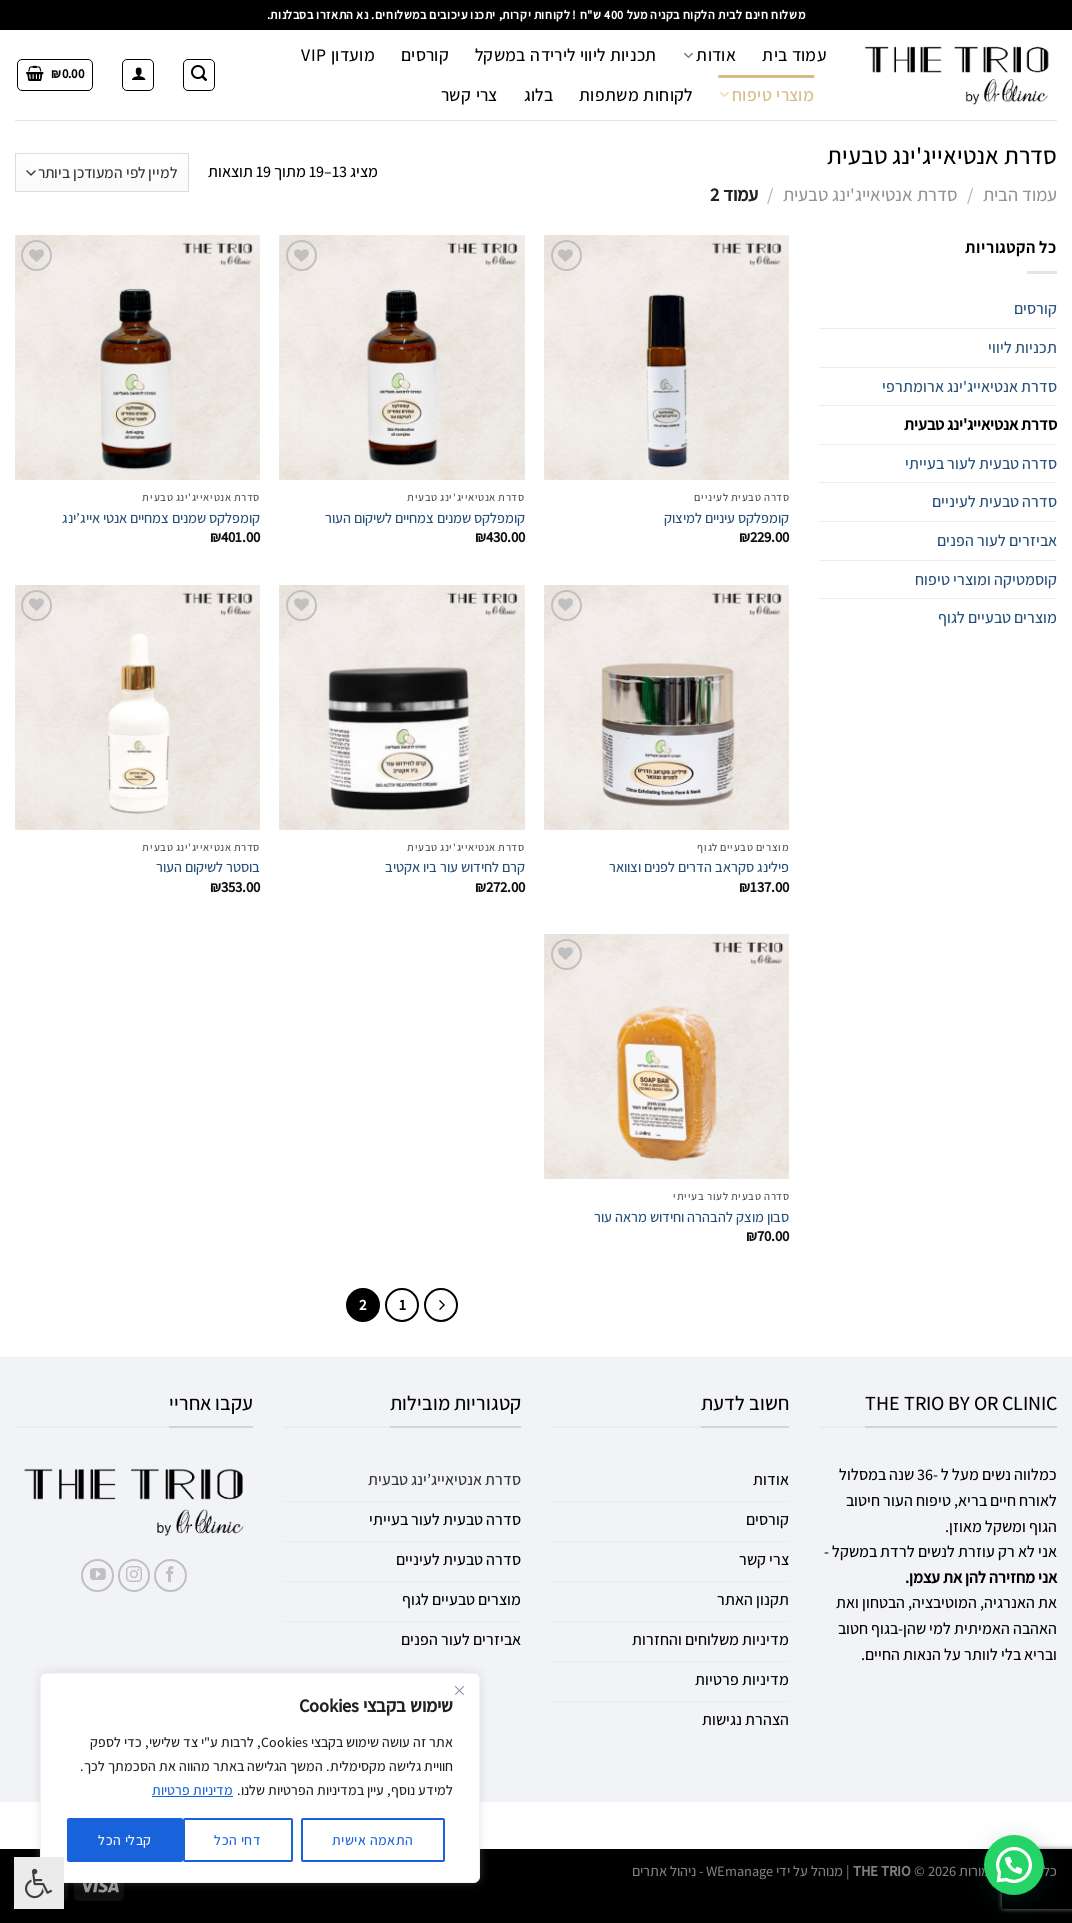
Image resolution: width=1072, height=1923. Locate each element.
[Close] (459, 1690)
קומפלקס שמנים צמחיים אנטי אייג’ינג (161, 518)
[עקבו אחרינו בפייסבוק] (170, 1575)
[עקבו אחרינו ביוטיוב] (97, 1575)
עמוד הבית (1020, 194)
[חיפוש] (199, 75)
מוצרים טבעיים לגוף (997, 617)
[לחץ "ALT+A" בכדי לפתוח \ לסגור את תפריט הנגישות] (39, 1883)
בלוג (538, 94)
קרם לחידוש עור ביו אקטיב (455, 867)
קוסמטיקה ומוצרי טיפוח (986, 579)
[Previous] (441, 1305)
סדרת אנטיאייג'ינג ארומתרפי (969, 386)
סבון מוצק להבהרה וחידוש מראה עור (691, 1217)
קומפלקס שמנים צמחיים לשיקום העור (425, 518)
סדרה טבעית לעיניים (994, 501)
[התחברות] (138, 75)
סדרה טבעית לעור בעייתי (981, 463)
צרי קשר (469, 94)
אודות (709, 54)
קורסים (425, 54)
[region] (260, 1778)
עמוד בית (794, 54)
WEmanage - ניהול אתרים (702, 1870)
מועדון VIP (338, 54)
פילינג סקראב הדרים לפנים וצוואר (699, 867)
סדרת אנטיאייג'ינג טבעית (870, 194)
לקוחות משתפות (636, 94)
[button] (1014, 1865)
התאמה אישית (373, 1840)
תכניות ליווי (1022, 347)
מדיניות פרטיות (192, 1790)
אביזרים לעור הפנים (997, 540)
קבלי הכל (124, 1840)
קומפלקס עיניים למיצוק (726, 518)
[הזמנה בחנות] (102, 172)
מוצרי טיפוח (766, 94)
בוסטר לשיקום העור (208, 867)
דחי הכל (237, 1840)
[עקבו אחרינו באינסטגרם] (134, 1575)
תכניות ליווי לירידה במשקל (566, 54)
